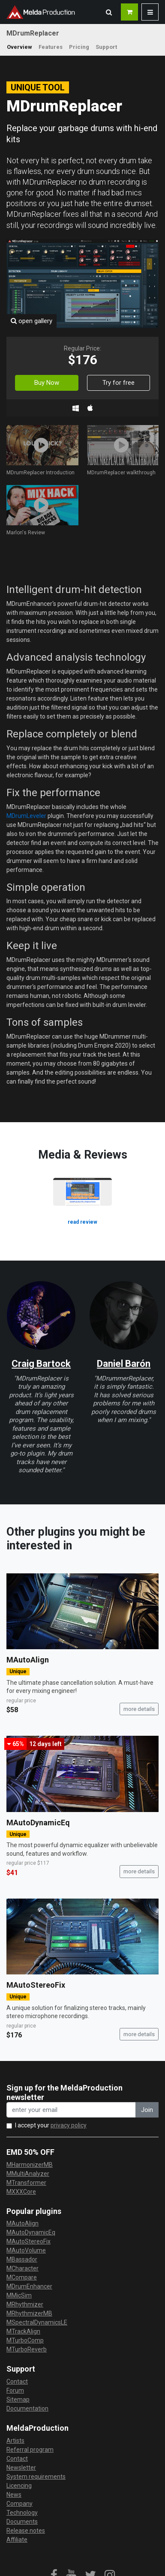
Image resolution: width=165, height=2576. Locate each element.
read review (82, 1222)
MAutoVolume (26, 2250)
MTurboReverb (26, 2349)
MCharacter (22, 2268)
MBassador (21, 2259)
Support (106, 47)
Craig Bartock (41, 1363)
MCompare (21, 2277)
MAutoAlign (27, 1659)
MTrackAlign (23, 2331)
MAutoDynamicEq (38, 1822)
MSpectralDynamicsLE (36, 2322)
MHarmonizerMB (29, 2164)
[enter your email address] (71, 2110)
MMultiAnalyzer (27, 2173)
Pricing (79, 47)
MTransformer (26, 2182)
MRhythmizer (24, 2304)
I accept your (51, 2125)
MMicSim (19, 2295)
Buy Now (46, 382)
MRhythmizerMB (29, 2313)
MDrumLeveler (26, 815)
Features (51, 47)
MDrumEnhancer (29, 2286)
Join (147, 2110)
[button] (108, 12)
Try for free (118, 382)
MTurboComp (25, 2340)
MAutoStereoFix (35, 1984)
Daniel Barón (123, 1363)
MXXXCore (21, 2191)
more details (139, 1709)
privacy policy (69, 2125)
